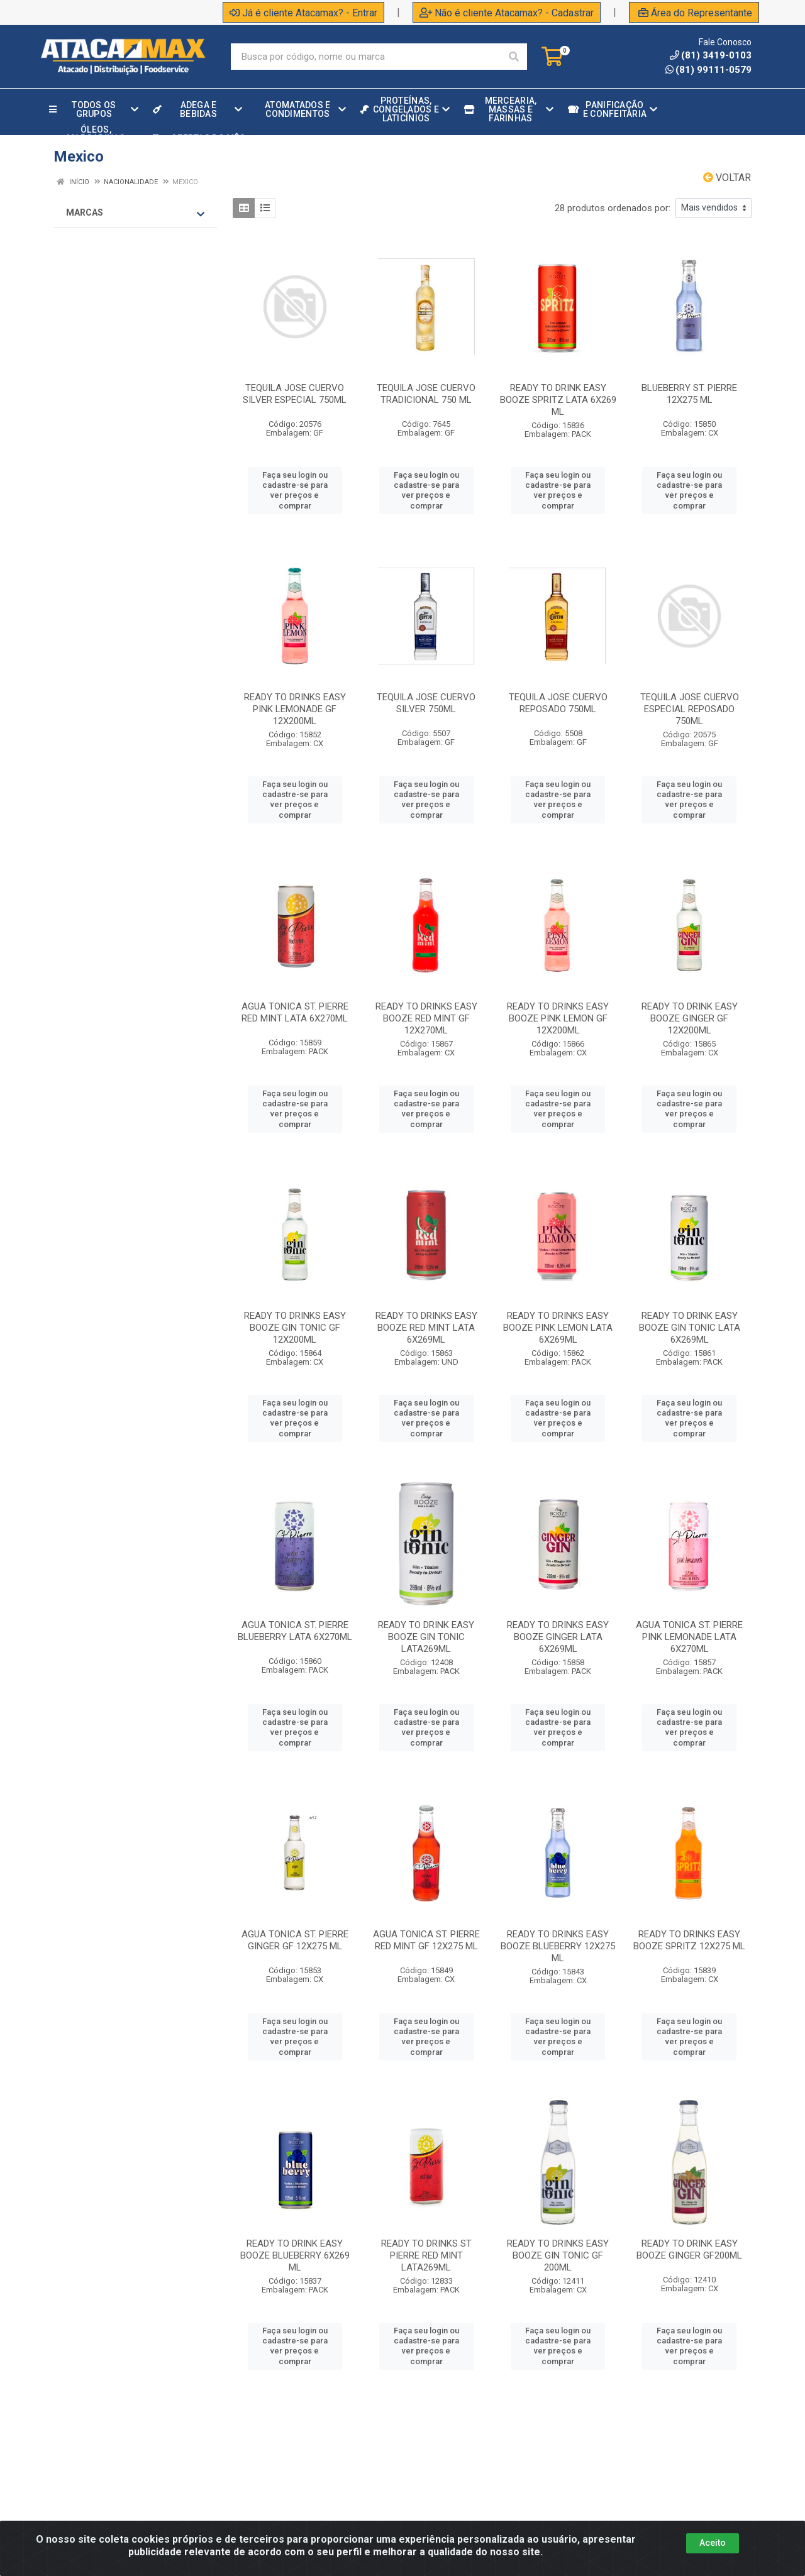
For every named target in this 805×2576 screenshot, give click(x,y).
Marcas (135, 213)
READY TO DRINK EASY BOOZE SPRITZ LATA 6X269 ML (558, 399)
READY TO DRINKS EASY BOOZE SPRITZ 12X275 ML (689, 1940)
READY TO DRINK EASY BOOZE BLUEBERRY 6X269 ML (295, 2255)
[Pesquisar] (514, 56)
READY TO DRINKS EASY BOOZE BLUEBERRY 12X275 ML (558, 1946)
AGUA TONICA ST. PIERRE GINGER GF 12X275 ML (295, 1940)
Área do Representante (695, 13)
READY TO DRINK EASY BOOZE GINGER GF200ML (689, 2249)
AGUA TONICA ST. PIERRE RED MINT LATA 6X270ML (295, 1012)
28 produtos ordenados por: (612, 208)
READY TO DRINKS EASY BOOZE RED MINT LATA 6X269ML (426, 1327)
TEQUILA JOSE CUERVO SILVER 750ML (426, 703)
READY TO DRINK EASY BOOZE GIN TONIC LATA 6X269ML (689, 1327)
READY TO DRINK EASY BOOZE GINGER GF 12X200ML (689, 1018)
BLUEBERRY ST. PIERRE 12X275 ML (689, 393)
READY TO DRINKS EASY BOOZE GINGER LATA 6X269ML (558, 1636)
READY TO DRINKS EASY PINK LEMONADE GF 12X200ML (295, 709)
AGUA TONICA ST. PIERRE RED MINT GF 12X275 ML (426, 1940)
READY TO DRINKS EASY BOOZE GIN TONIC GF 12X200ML (295, 1327)
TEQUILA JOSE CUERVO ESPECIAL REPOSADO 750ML (689, 709)
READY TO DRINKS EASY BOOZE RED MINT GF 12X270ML (426, 1018)
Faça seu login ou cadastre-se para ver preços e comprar (295, 490)
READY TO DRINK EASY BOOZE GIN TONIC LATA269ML (426, 1636)
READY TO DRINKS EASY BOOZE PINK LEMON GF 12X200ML (558, 1018)
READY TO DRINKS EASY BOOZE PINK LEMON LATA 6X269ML (558, 1327)
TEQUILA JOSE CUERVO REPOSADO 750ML (558, 703)
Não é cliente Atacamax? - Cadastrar (506, 13)
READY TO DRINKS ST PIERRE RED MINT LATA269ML (426, 2255)
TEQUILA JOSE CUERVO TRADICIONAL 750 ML (426, 393)
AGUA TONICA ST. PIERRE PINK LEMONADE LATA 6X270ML (689, 1636)
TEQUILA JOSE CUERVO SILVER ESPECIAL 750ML (295, 393)
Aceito (712, 2543)
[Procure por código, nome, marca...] (366, 56)
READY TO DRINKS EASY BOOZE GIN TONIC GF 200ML (558, 2255)
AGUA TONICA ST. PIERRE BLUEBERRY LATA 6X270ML (295, 1631)
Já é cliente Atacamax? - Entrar (303, 13)
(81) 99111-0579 (708, 69)
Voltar (727, 178)
